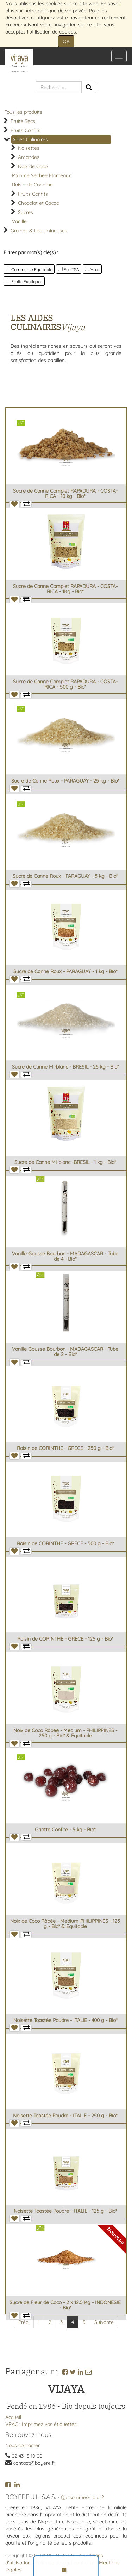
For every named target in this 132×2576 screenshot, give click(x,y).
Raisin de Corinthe (32, 185)
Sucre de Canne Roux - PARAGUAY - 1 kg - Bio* (65, 971)
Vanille (19, 221)
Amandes (28, 157)
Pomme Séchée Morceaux (41, 175)
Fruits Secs (23, 121)
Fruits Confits (25, 130)
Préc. (23, 2322)
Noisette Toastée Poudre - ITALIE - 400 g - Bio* (65, 2020)
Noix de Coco (33, 166)
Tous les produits (23, 112)
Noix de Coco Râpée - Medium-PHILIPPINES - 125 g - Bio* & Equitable (65, 1923)
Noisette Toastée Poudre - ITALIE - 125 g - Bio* (65, 2211)
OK (66, 41)
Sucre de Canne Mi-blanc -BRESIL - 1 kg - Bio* (65, 1162)
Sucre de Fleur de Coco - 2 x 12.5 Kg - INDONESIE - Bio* (65, 2305)
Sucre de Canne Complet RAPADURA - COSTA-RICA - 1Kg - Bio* (65, 589)
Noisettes (28, 148)
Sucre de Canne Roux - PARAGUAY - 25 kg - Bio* (65, 781)
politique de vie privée (62, 10)
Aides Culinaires (30, 139)
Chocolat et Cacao (38, 203)
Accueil (13, 2417)
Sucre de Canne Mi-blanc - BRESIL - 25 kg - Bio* (65, 1067)
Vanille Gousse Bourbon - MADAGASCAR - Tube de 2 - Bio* (65, 1351)
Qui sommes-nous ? (82, 2497)
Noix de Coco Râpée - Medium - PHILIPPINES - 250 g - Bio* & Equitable (65, 1733)
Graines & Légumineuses (39, 230)
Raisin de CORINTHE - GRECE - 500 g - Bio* (65, 1543)
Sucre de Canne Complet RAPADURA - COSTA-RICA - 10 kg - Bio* (65, 493)
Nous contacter (22, 2445)
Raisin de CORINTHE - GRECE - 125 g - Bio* (65, 1639)
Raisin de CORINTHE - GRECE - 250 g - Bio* (65, 1448)
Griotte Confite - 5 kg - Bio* (65, 1829)
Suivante (104, 2322)
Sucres (25, 212)
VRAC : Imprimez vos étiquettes (41, 2424)
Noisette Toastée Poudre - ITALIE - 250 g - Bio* (65, 2115)
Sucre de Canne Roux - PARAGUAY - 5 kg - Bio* (65, 876)
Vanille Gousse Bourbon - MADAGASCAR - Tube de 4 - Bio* (65, 1256)
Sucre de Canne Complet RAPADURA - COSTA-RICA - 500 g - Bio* (65, 684)
